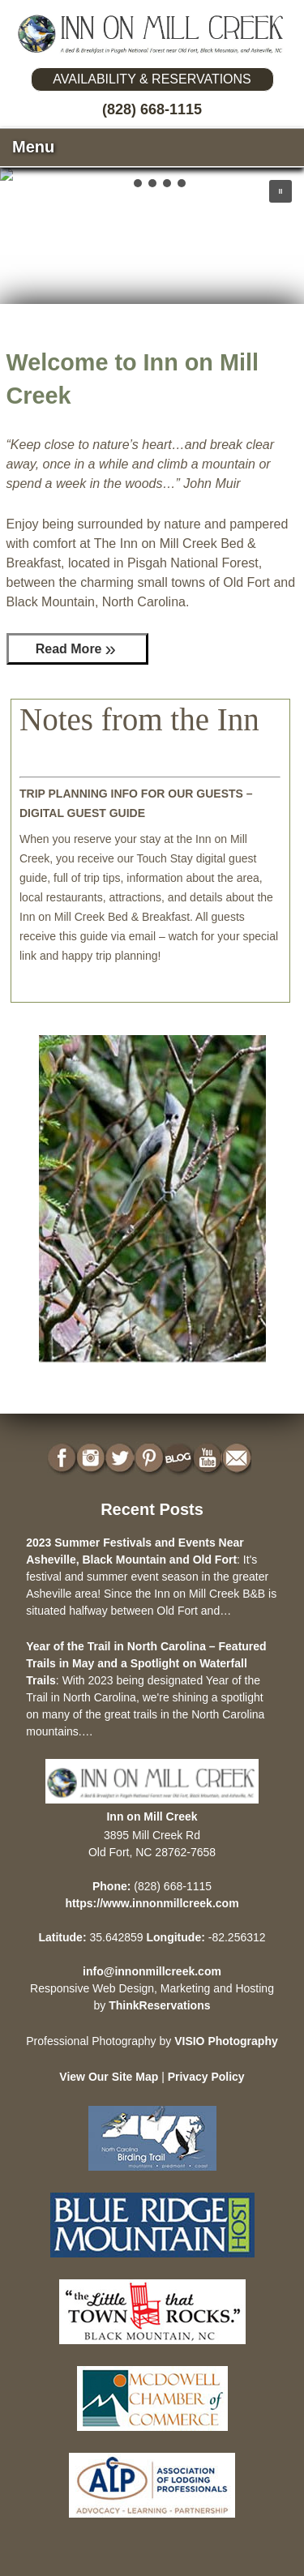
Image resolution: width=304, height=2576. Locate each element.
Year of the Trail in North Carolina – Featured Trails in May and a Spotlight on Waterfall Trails (146, 1663)
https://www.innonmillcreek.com (151, 1903)
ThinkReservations (159, 2005)
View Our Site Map (108, 2076)
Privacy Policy (206, 2076)
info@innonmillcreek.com (152, 1971)
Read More (69, 649)
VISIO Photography (226, 2041)
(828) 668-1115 (152, 109)
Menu (33, 147)
